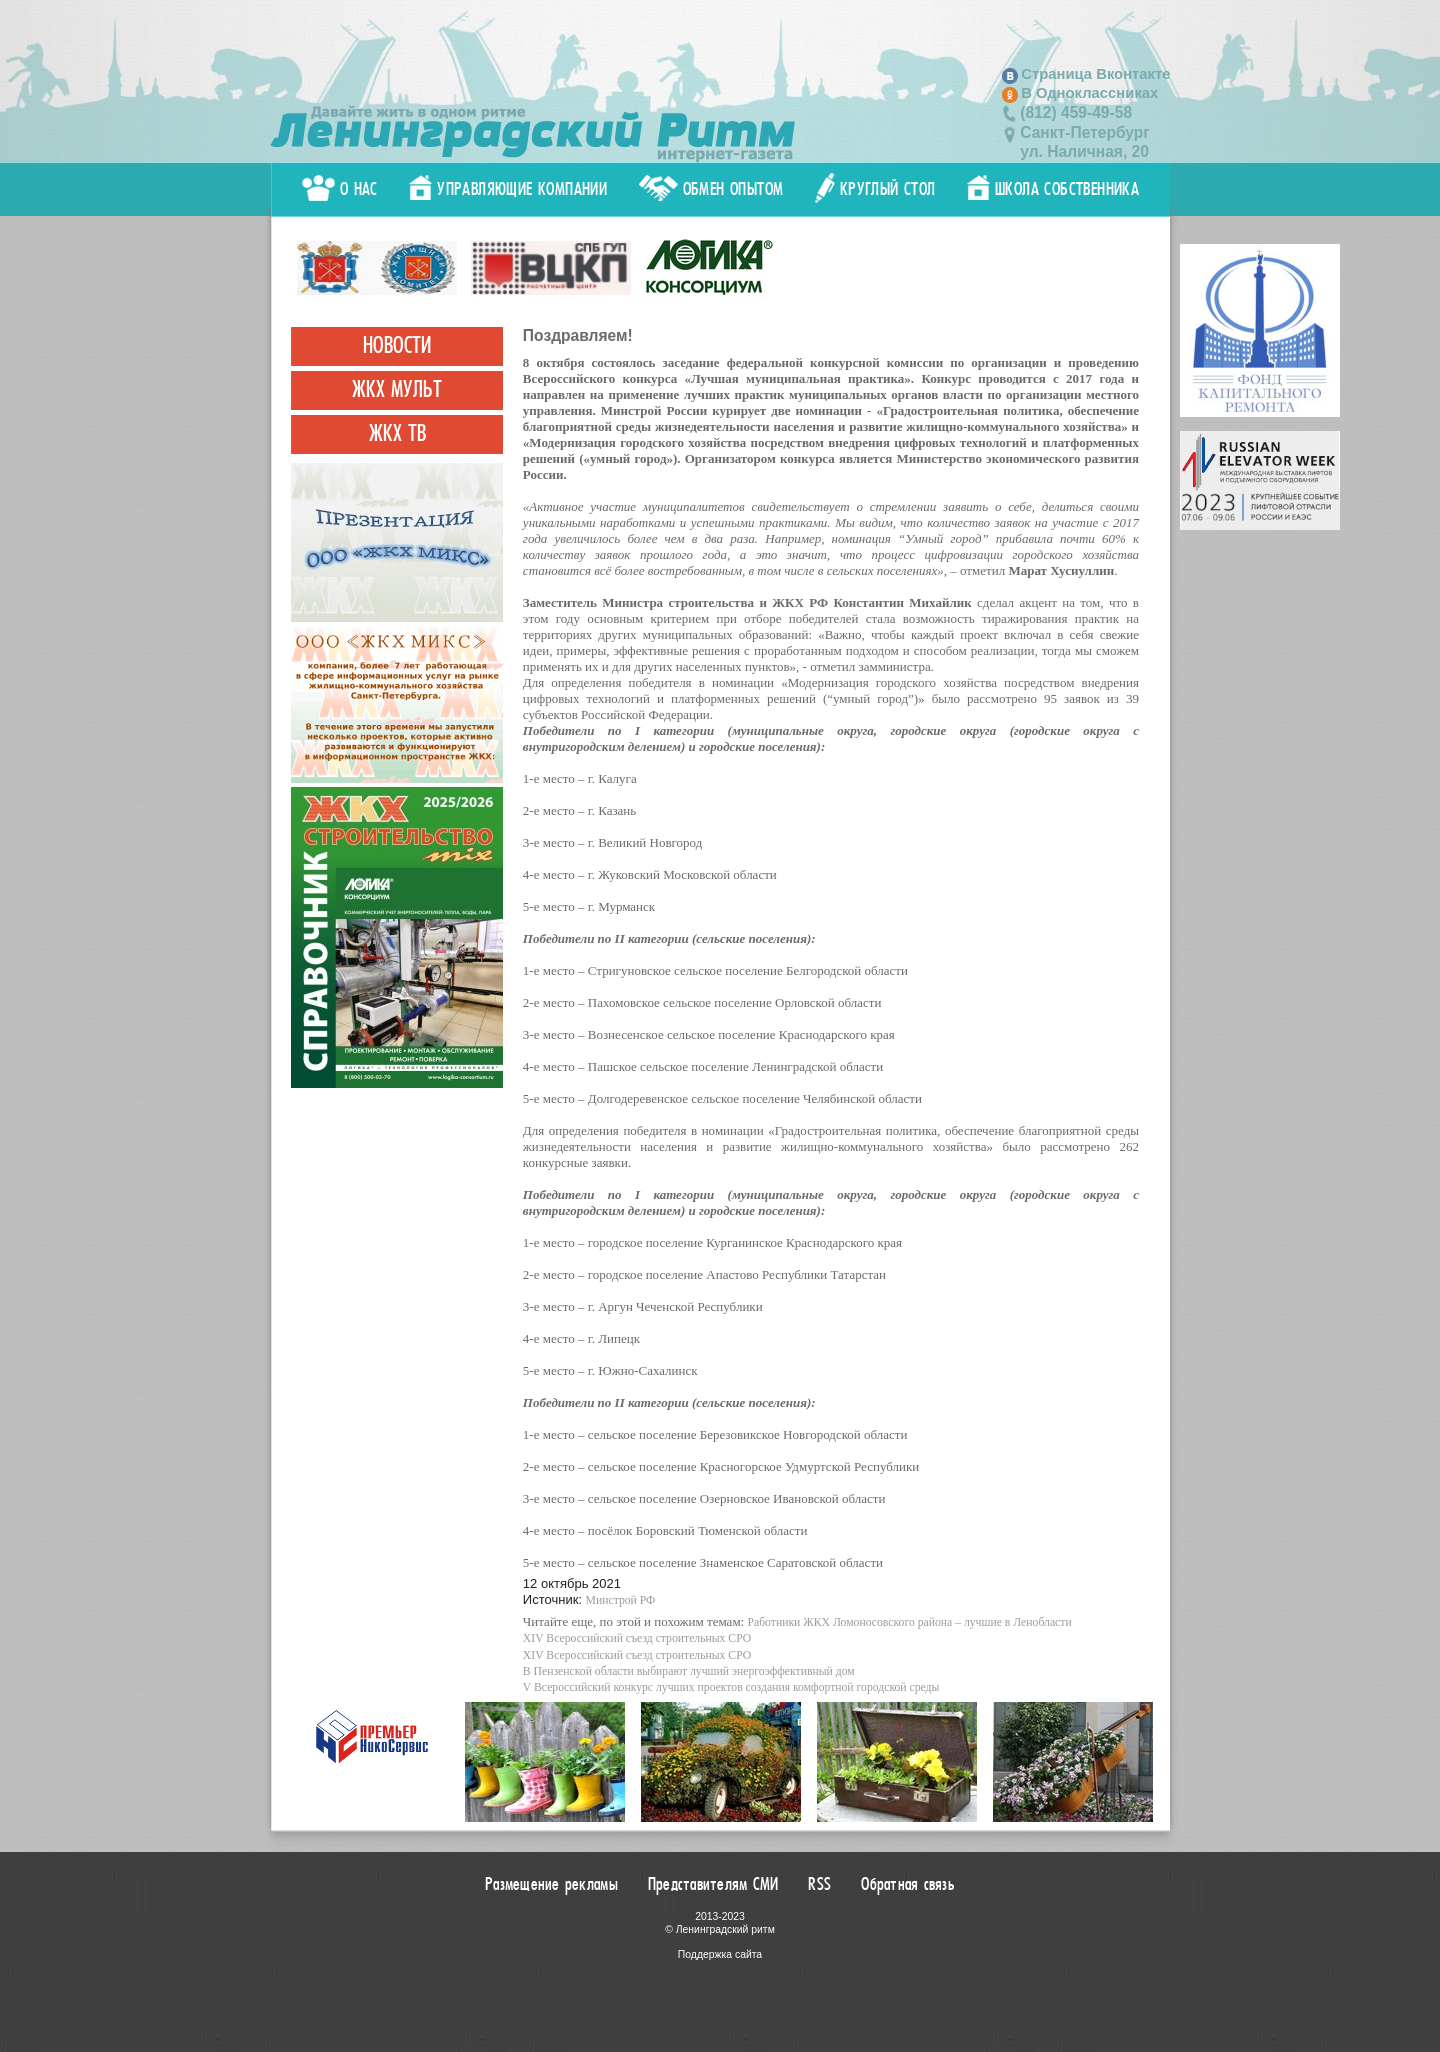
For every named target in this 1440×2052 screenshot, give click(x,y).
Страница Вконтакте (1095, 74)
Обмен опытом (711, 189)
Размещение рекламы (551, 1884)
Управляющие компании (508, 189)
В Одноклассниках (1089, 93)
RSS (819, 1884)
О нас (340, 189)
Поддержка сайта (720, 1954)
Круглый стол (875, 189)
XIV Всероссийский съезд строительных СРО (637, 1638)
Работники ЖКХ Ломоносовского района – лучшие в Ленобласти (909, 1622)
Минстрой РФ (621, 1600)
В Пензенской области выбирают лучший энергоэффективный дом (689, 1671)
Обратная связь (908, 1884)
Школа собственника (1053, 189)
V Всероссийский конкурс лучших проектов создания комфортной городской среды (731, 1687)
